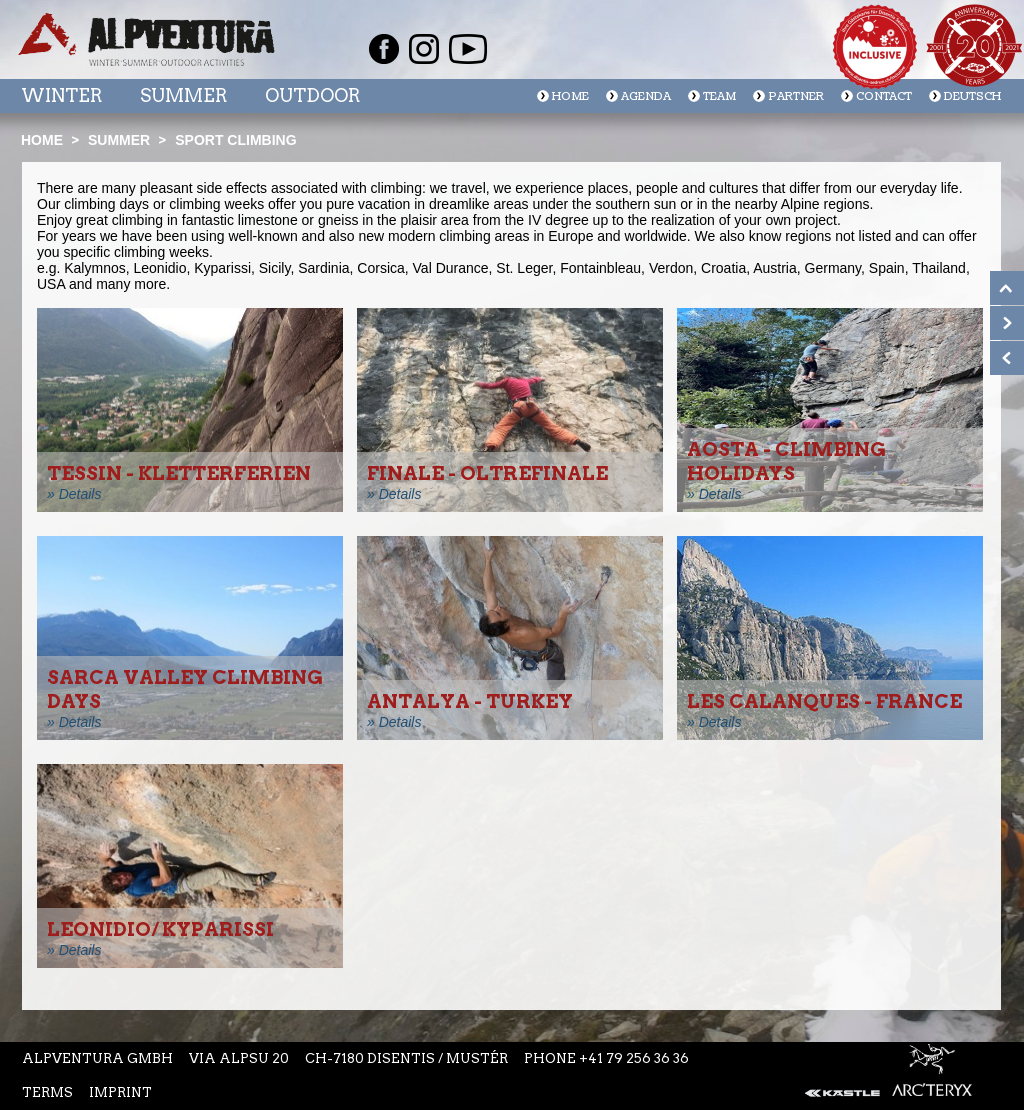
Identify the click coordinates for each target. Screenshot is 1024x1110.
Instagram (424, 49)
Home (570, 96)
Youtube (468, 49)
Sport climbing (235, 140)
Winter (61, 95)
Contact (884, 96)
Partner (796, 96)
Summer (183, 95)
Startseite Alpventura (146, 39)
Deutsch (972, 96)
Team (719, 96)
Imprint (120, 1092)
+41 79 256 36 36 (634, 1058)
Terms (47, 1092)
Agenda (646, 96)
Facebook (384, 49)
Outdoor (312, 95)
